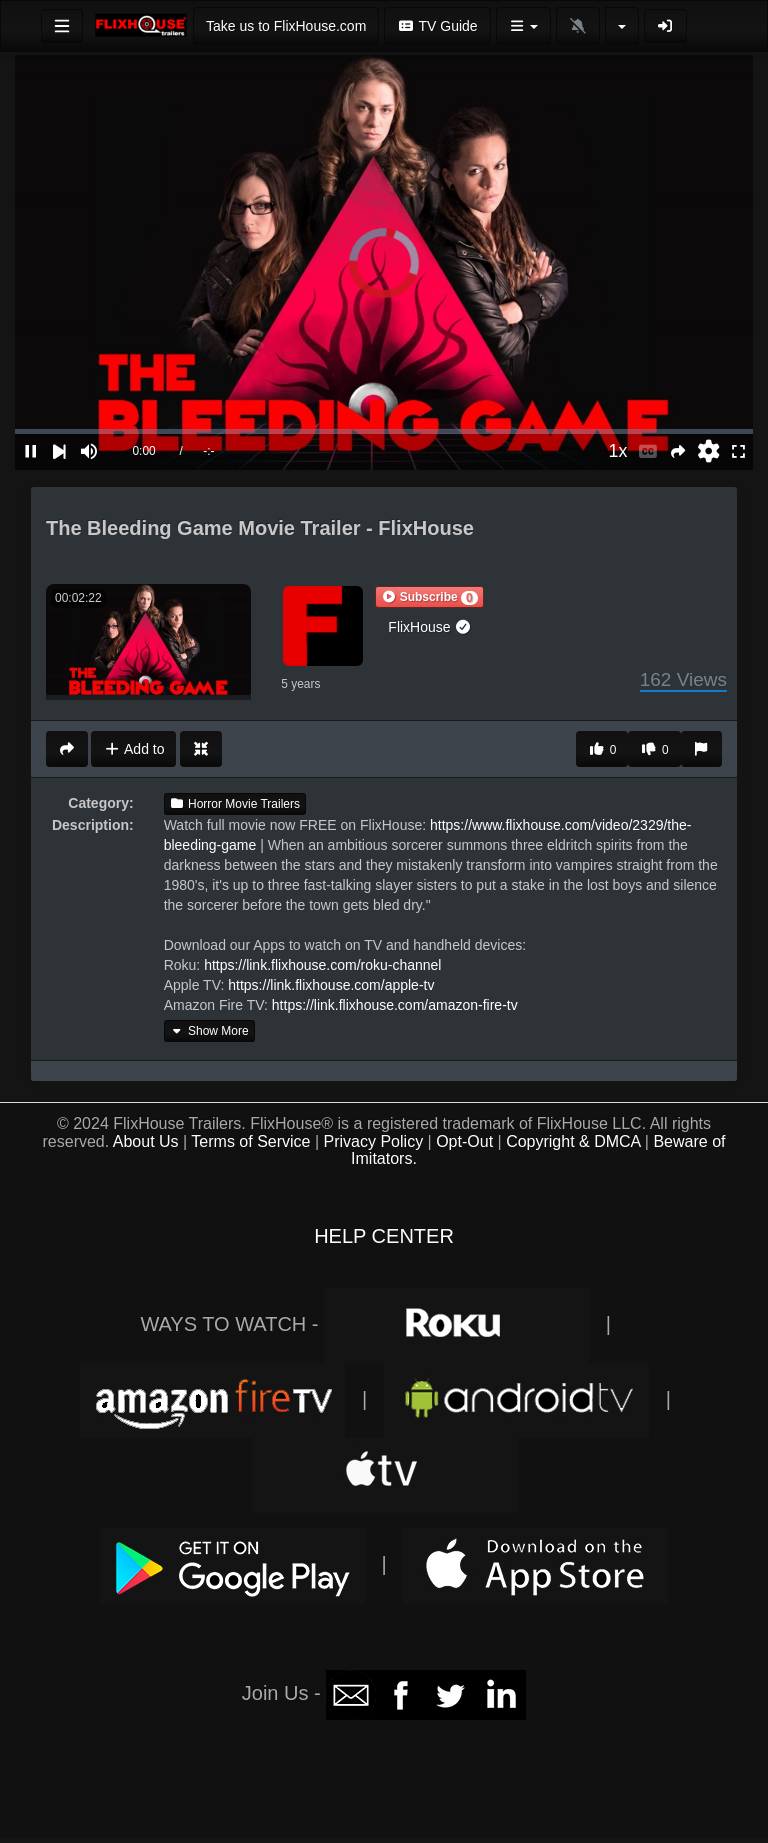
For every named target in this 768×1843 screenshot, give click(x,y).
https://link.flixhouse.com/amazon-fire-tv (395, 1005)
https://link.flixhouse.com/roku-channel (322, 965)
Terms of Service (250, 1141)
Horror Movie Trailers (235, 804)
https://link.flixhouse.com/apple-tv (331, 985)
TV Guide (437, 26)
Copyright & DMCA (573, 1141)
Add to (133, 749)
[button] (429, 597)
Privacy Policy (374, 1141)
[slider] (384, 432)
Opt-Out (464, 1141)
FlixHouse (430, 627)
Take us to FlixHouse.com (286, 26)
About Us (146, 1141)
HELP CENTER (384, 1236)
